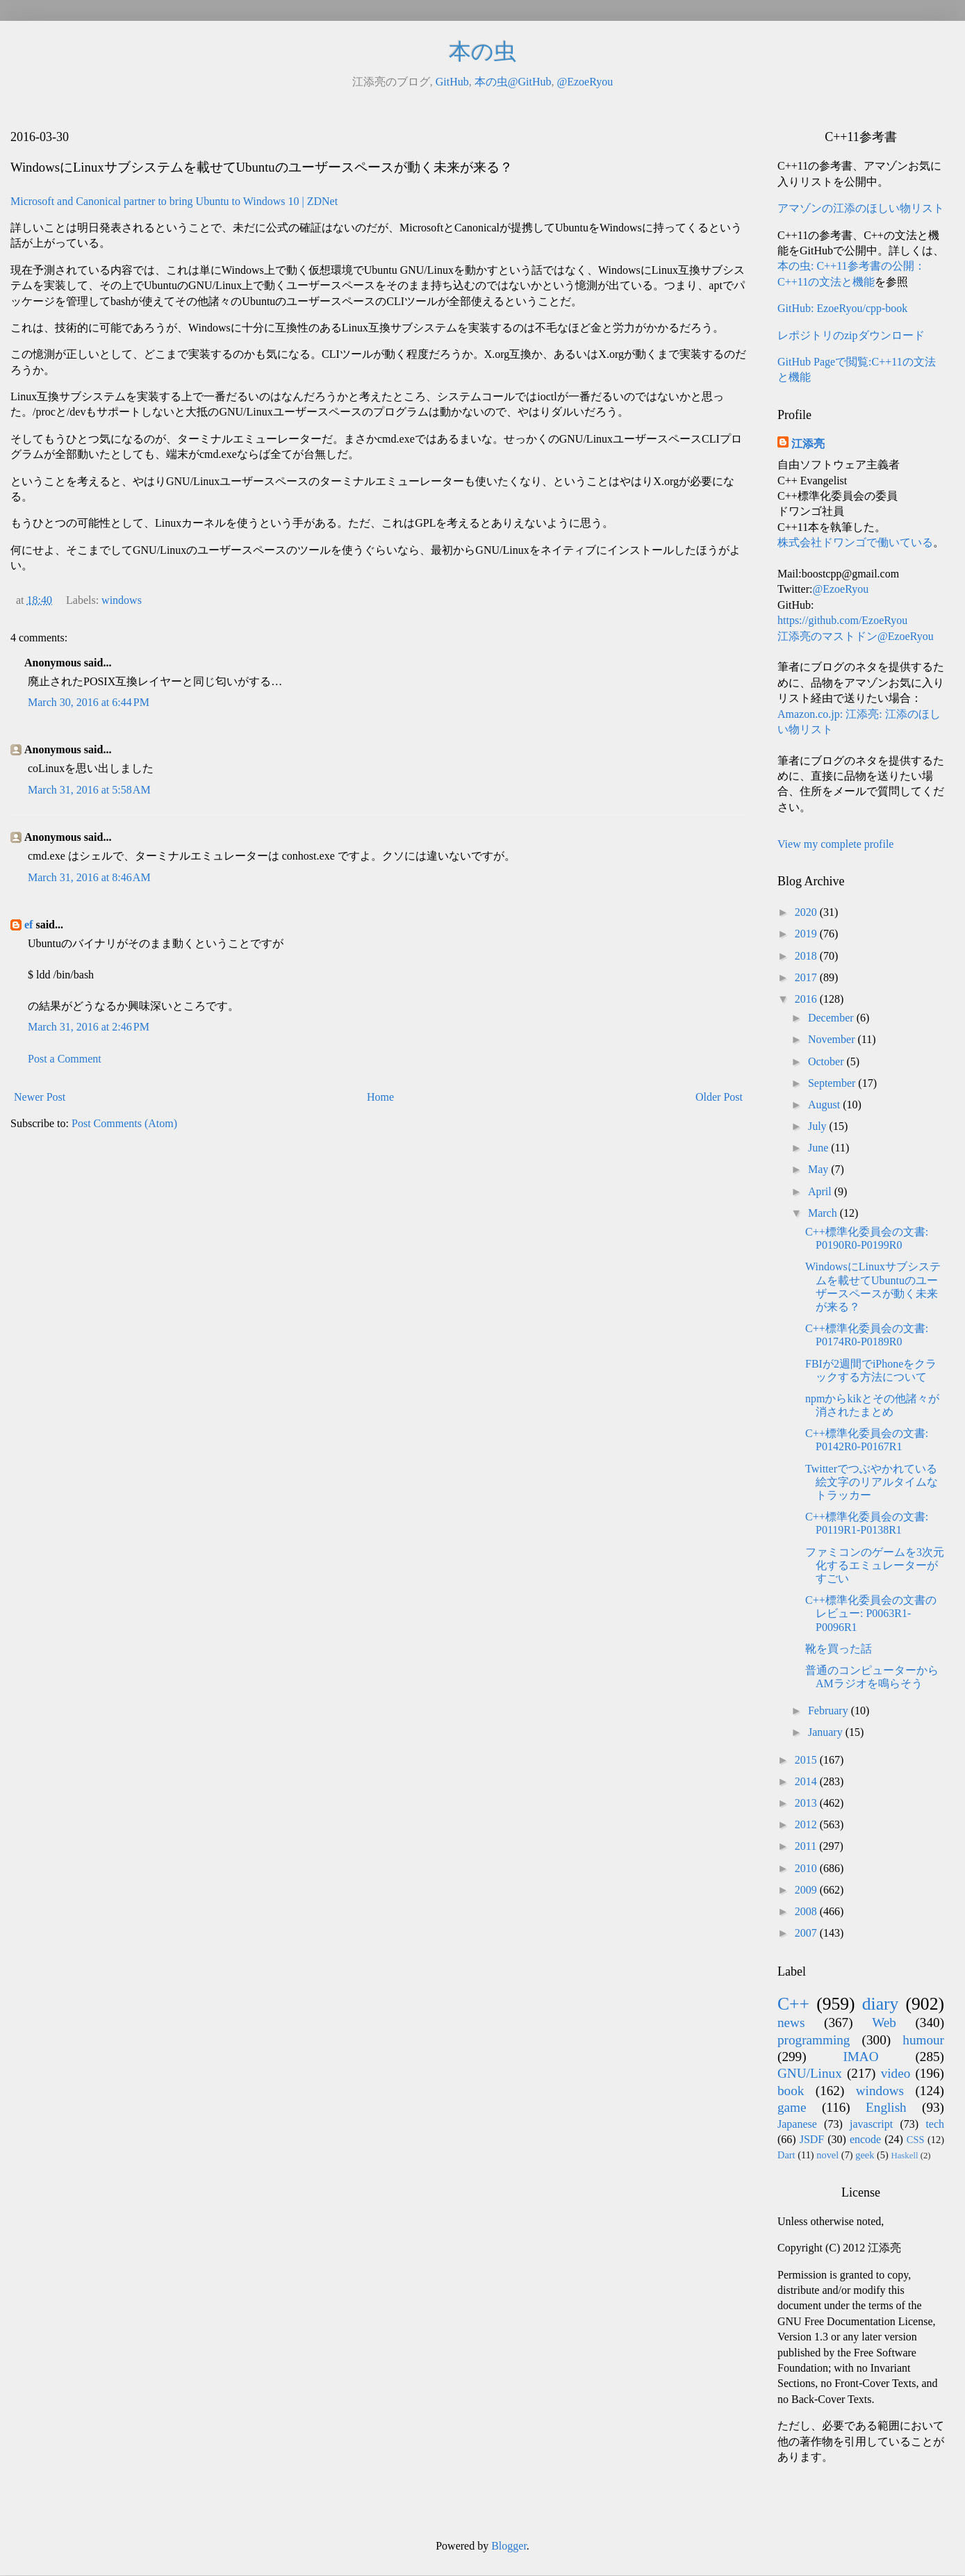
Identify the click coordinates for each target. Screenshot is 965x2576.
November (833, 1039)
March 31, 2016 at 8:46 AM (89, 877)
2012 (807, 1824)
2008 (807, 1911)
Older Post (719, 1097)
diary (880, 2004)
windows (121, 600)
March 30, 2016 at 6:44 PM (88, 702)
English (886, 2107)
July (819, 1126)
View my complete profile (835, 844)
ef (28, 924)
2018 (807, 956)
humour (923, 2040)
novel (827, 2154)
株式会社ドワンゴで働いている (855, 542)
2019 (807, 934)
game (792, 2107)
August (825, 1104)
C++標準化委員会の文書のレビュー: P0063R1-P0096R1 (871, 1613)
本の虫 (482, 51)
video (896, 2073)
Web (884, 2022)
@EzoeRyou (584, 82)
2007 (807, 1933)
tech (934, 2124)
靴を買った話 (838, 1649)
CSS (916, 2139)
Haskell (904, 2155)
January (827, 1732)
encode (865, 2139)
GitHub (452, 82)
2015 (807, 1760)
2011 (807, 1846)
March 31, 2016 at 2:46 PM (88, 1027)
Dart (786, 2154)
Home (380, 1097)
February (829, 1710)
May (819, 1169)
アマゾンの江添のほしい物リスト (860, 208)
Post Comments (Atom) (124, 1123)
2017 (807, 977)
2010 (807, 1868)
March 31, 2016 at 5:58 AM (89, 790)
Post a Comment (64, 1059)
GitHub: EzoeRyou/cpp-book (842, 308)
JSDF (812, 2139)
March (824, 1213)
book (790, 2090)
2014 (807, 1781)
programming (813, 2040)
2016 (807, 999)
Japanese (797, 2124)
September (833, 1083)
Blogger (509, 2546)
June (819, 1148)
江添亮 (808, 444)
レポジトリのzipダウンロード (851, 335)
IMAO (860, 2056)
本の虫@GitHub (513, 82)
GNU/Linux (809, 2073)
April (821, 1191)
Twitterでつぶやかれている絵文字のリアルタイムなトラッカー (871, 1482)
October (827, 1061)
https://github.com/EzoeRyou (842, 620)
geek (864, 2154)
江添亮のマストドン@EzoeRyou (855, 636)
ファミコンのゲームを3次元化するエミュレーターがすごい (874, 1565)
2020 (807, 912)
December (832, 1018)
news (791, 2022)
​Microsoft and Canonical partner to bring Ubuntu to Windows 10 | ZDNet (174, 201)
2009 (807, 1890)
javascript (871, 2124)
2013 (807, 1803)
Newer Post (39, 1097)
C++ (793, 2004)
